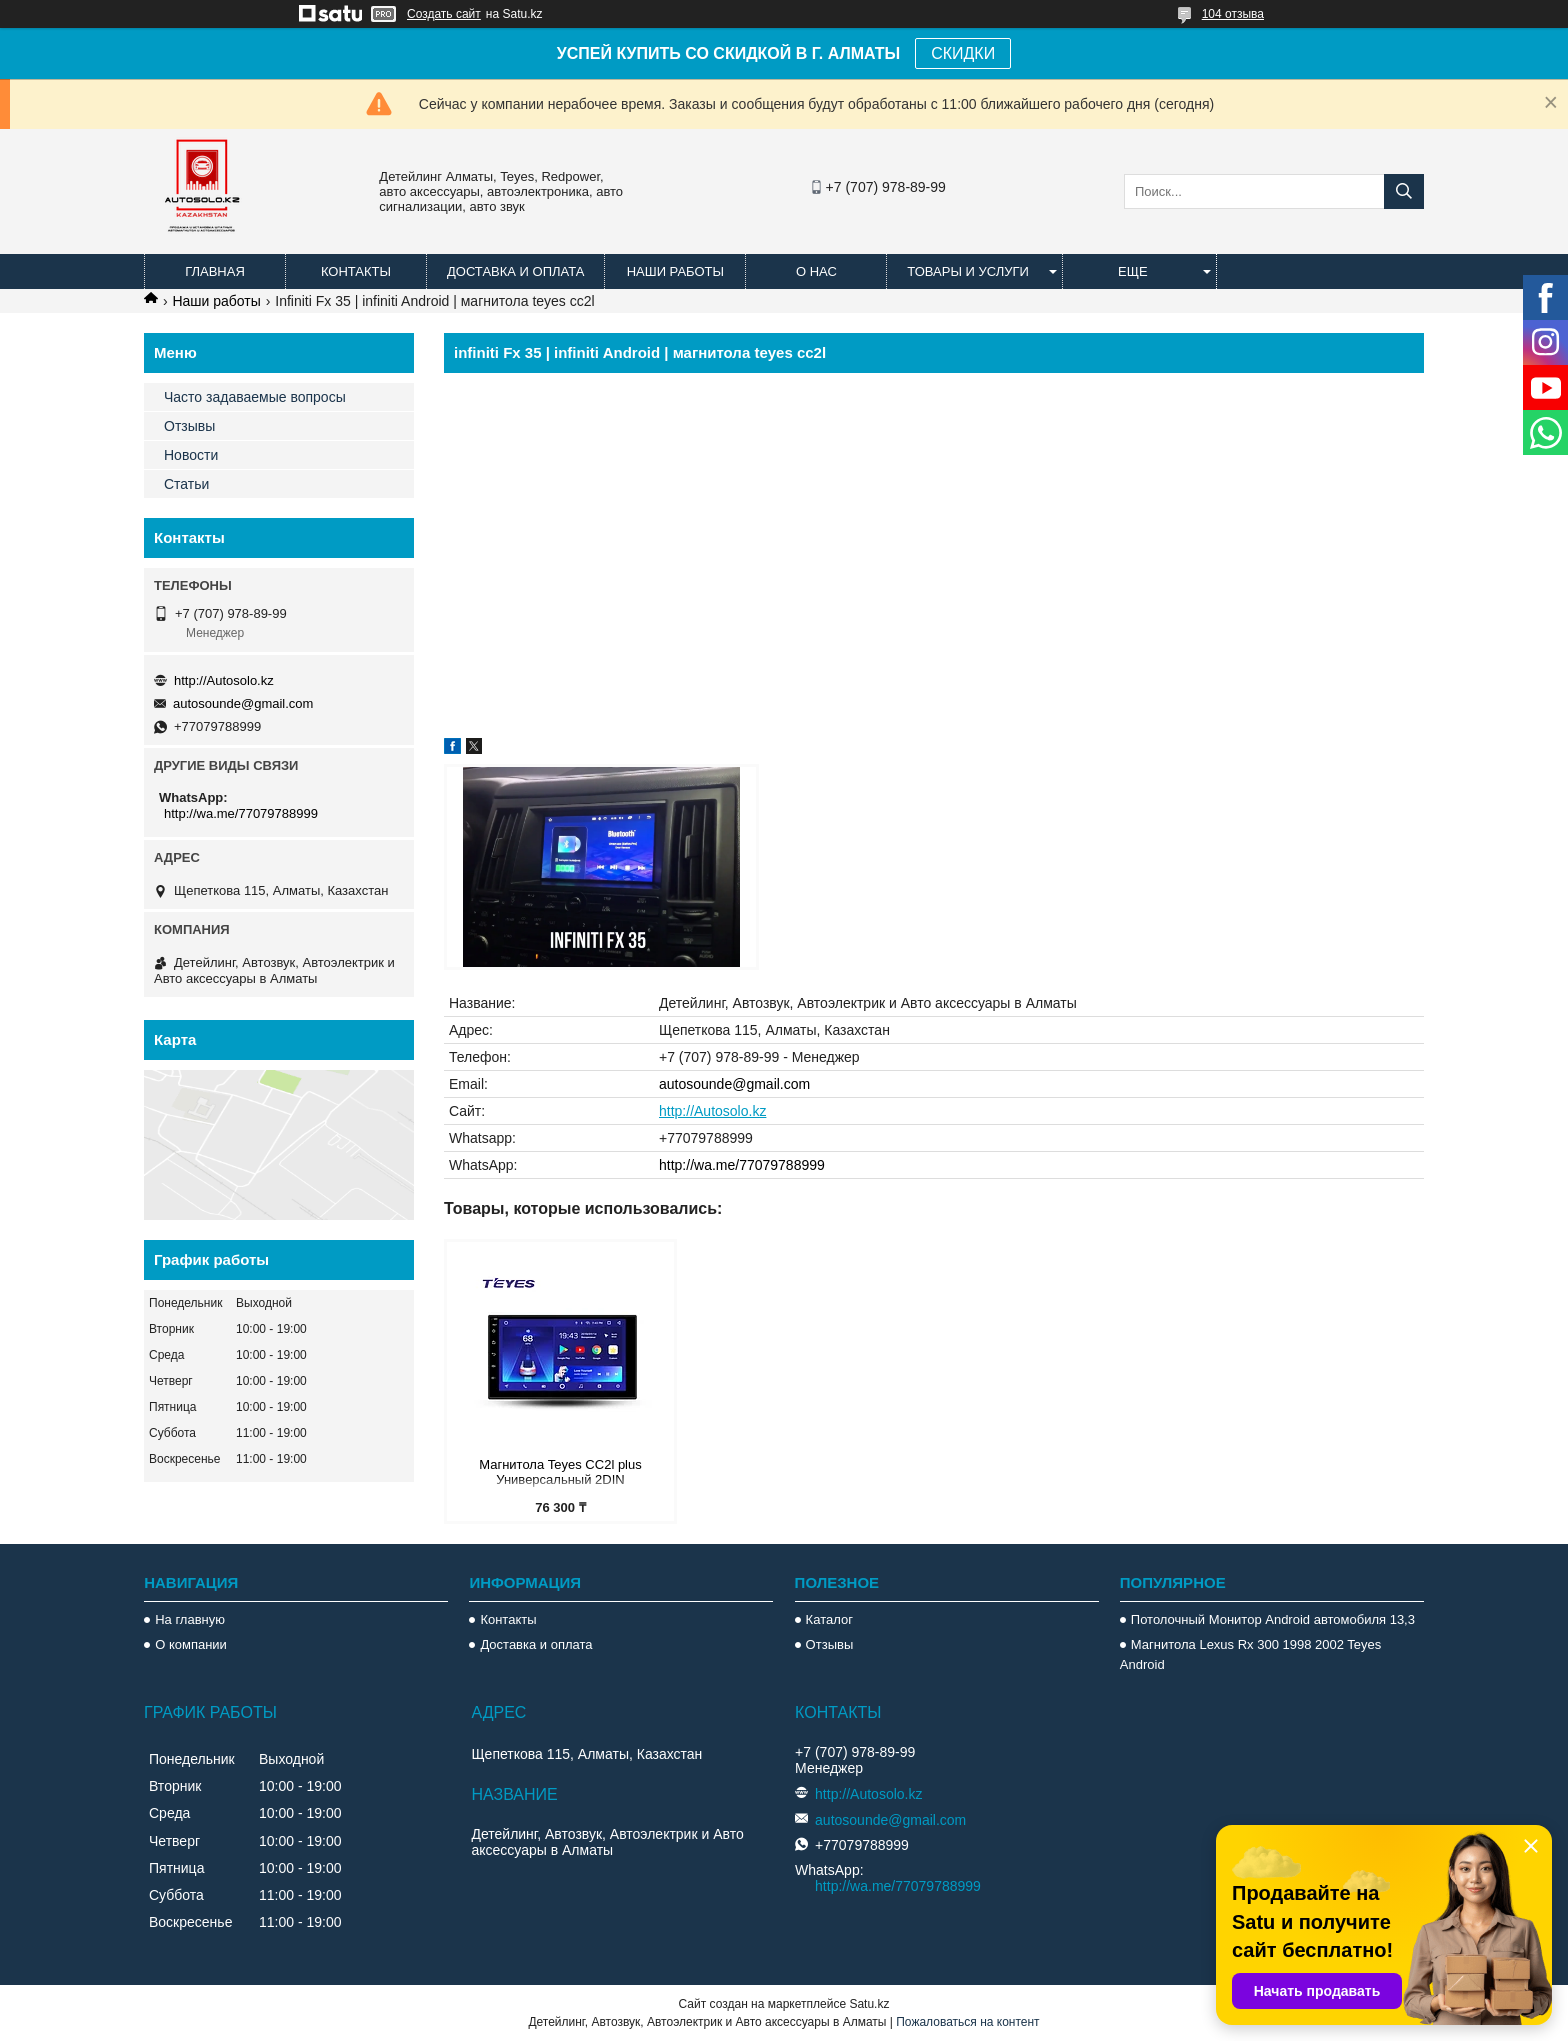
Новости (191, 455)
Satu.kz (869, 2004)
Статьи (186, 484)
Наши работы (675, 271)
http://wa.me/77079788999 (742, 1165)
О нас (816, 271)
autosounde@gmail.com (734, 1084)
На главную (190, 1619)
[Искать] (1404, 191)
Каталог (829, 1619)
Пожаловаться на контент (967, 2022)
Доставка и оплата (515, 271)
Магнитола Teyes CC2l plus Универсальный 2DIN (560, 1472)
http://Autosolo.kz (712, 1111)
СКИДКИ (963, 53)
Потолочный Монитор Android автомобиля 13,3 (1273, 1619)
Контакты (356, 271)
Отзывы (189, 426)
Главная (215, 271)
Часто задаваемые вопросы (255, 397)
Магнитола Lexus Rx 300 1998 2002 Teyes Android (1250, 1654)
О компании (191, 1644)
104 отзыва (1233, 14)
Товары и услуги (968, 271)
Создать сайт (444, 14)
